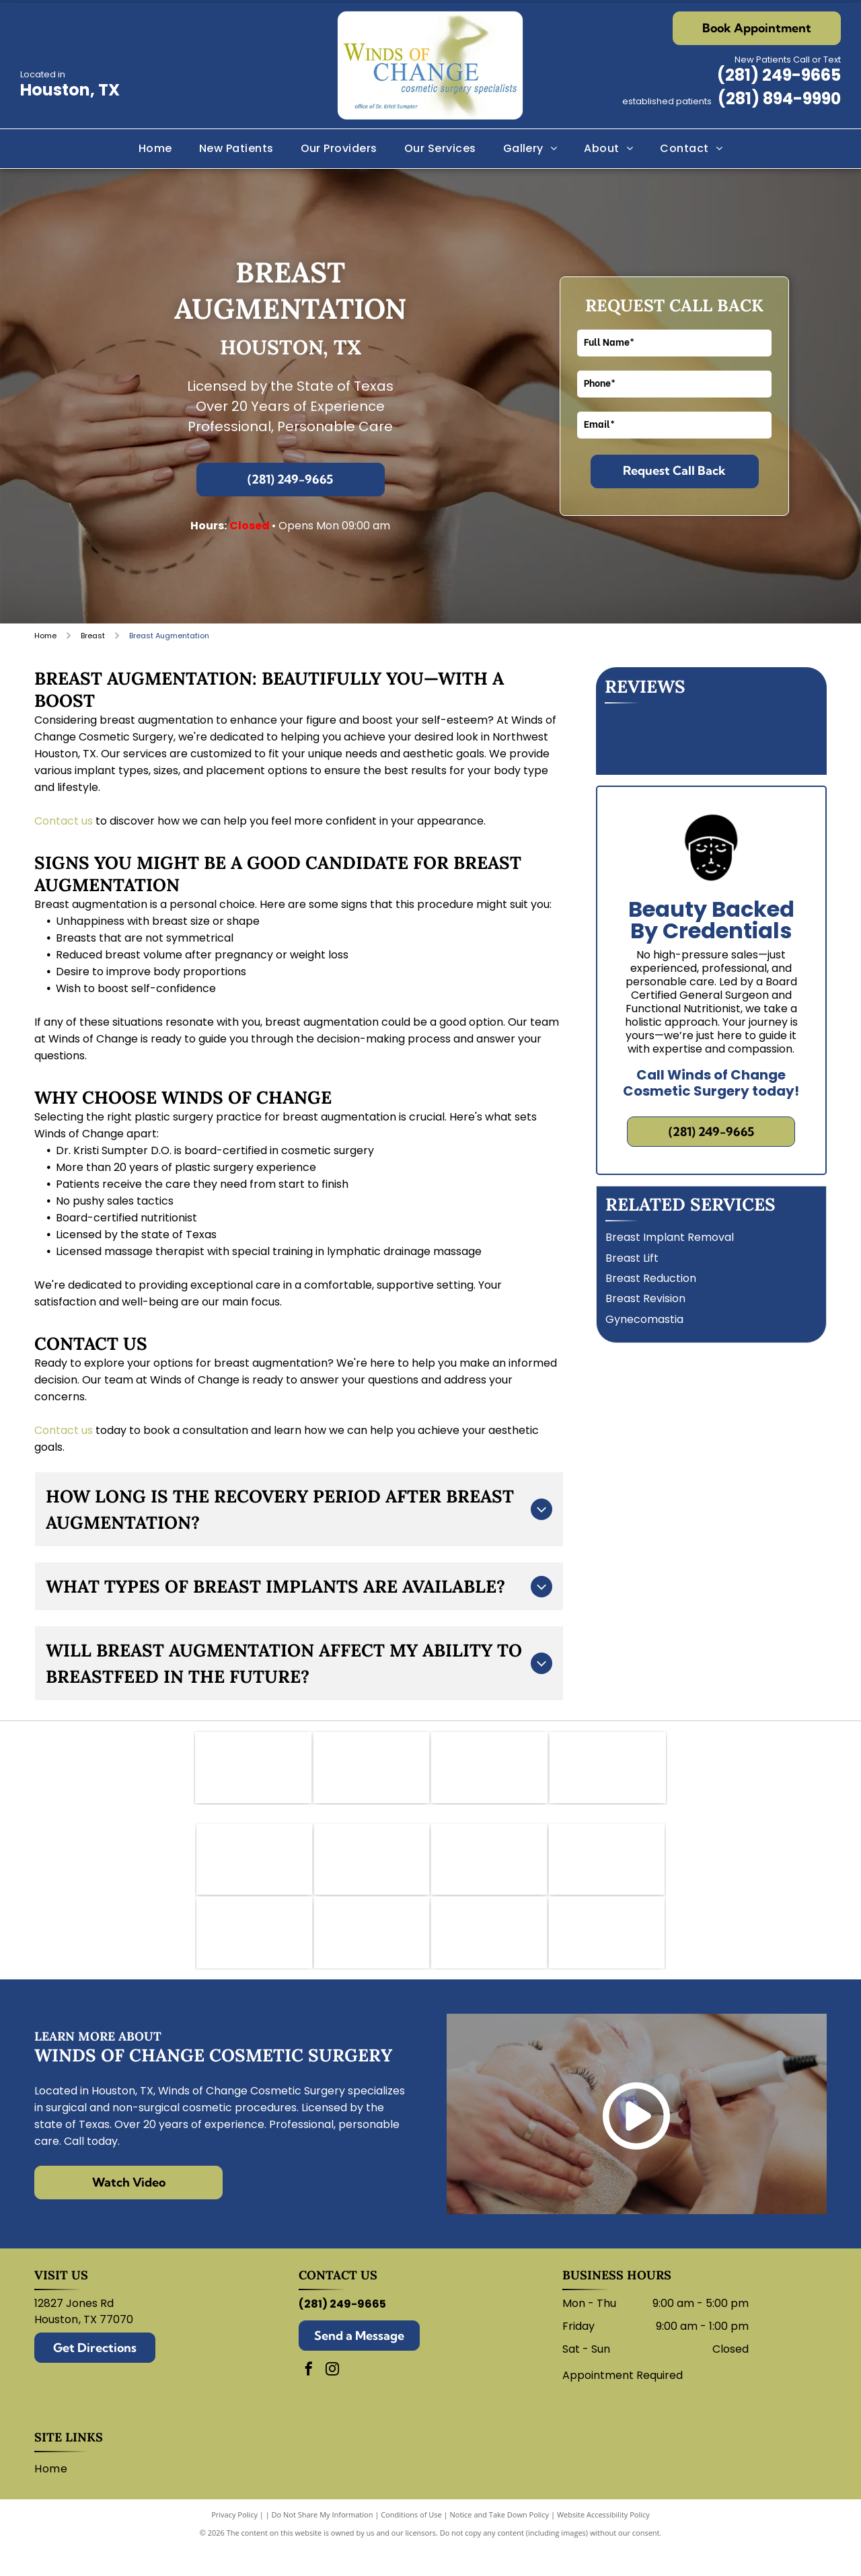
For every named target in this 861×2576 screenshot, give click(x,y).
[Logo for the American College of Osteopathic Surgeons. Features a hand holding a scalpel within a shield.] (371, 1772)
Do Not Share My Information (322, 2542)
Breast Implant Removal (669, 1237)
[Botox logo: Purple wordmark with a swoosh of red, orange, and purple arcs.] (372, 1873)
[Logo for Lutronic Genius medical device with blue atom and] (489, 1956)
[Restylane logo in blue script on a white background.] (372, 1956)
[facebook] (309, 2398)
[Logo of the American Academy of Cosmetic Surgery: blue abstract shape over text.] (253, 1772)
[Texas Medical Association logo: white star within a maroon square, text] (608, 1772)
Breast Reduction (650, 1278)
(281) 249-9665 (779, 75)
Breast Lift (632, 1258)
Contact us (63, 821)
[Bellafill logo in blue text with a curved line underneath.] (254, 1873)
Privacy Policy (234, 2542)
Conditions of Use (411, 2542)
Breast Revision (645, 1298)
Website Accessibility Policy (603, 2542)
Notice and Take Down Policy (500, 2542)
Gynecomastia (644, 1319)
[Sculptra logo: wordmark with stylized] (607, 1956)
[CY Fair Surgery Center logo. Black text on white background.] (489, 1772)
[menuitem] (155, 148)
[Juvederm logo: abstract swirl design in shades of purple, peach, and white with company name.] (607, 1873)
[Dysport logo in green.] (489, 1873)
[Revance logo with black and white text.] (254, 1956)
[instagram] (332, 2398)
